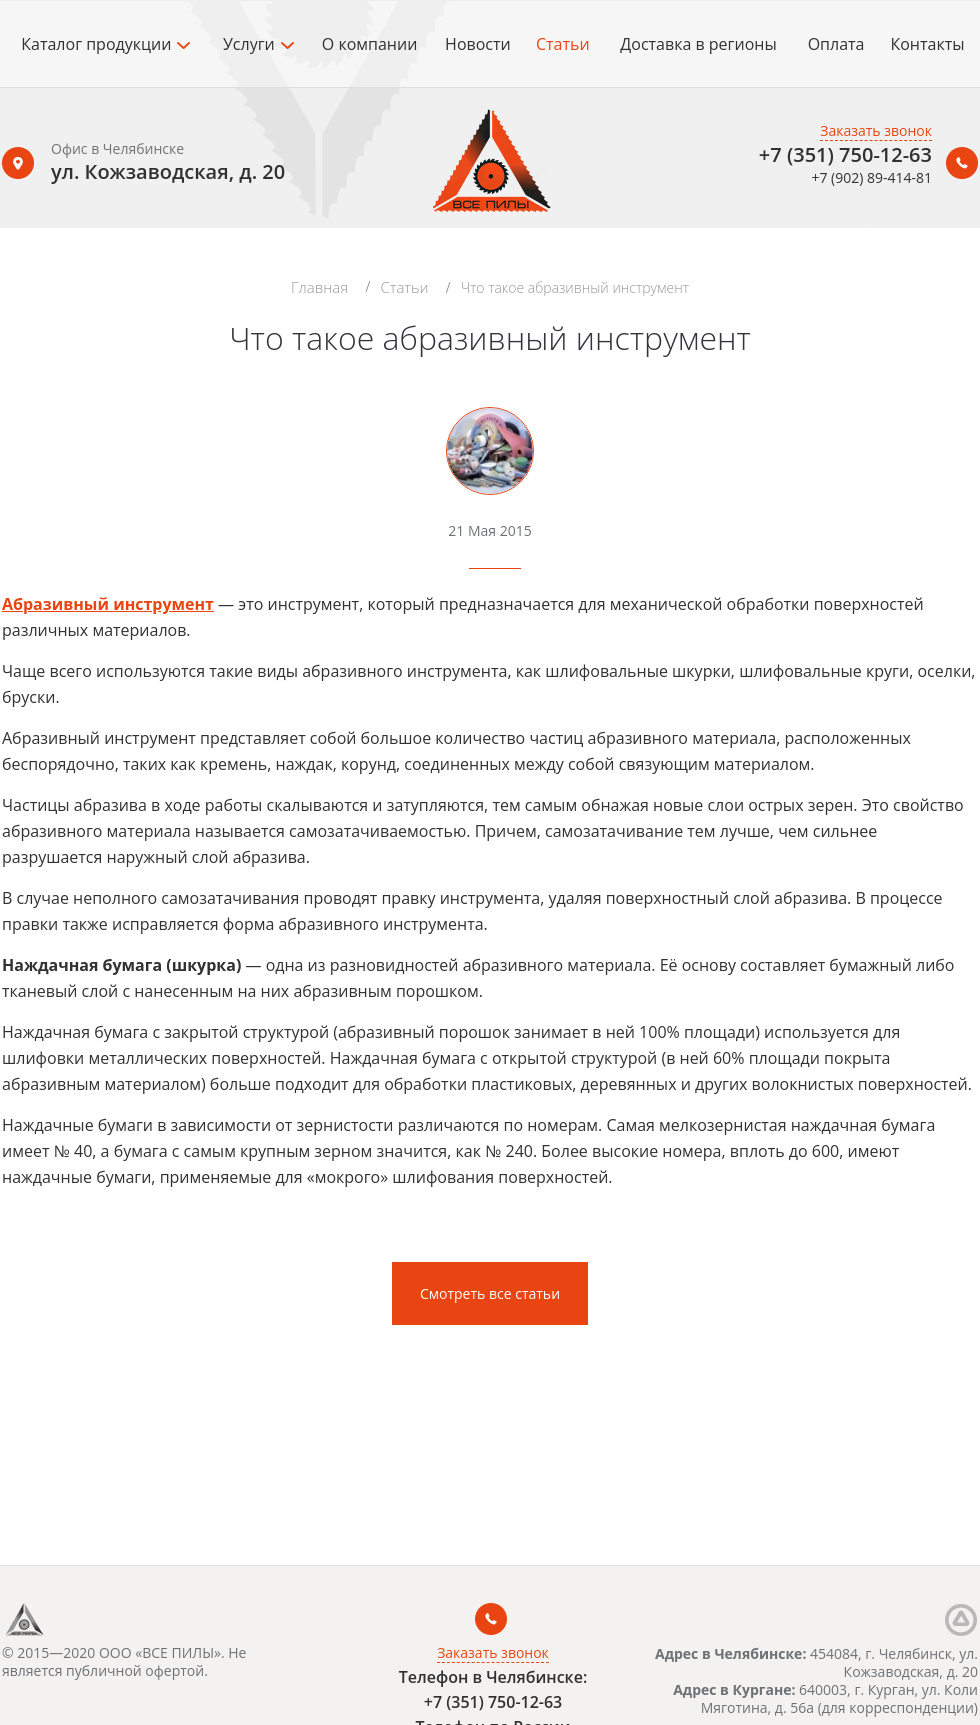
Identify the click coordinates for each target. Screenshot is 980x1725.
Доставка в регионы (698, 44)
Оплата (836, 44)
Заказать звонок (876, 130)
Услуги (258, 44)
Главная (319, 287)
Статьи (563, 44)
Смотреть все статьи (490, 1293)
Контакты (927, 44)
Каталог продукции (105, 44)
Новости (478, 44)
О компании (370, 44)
